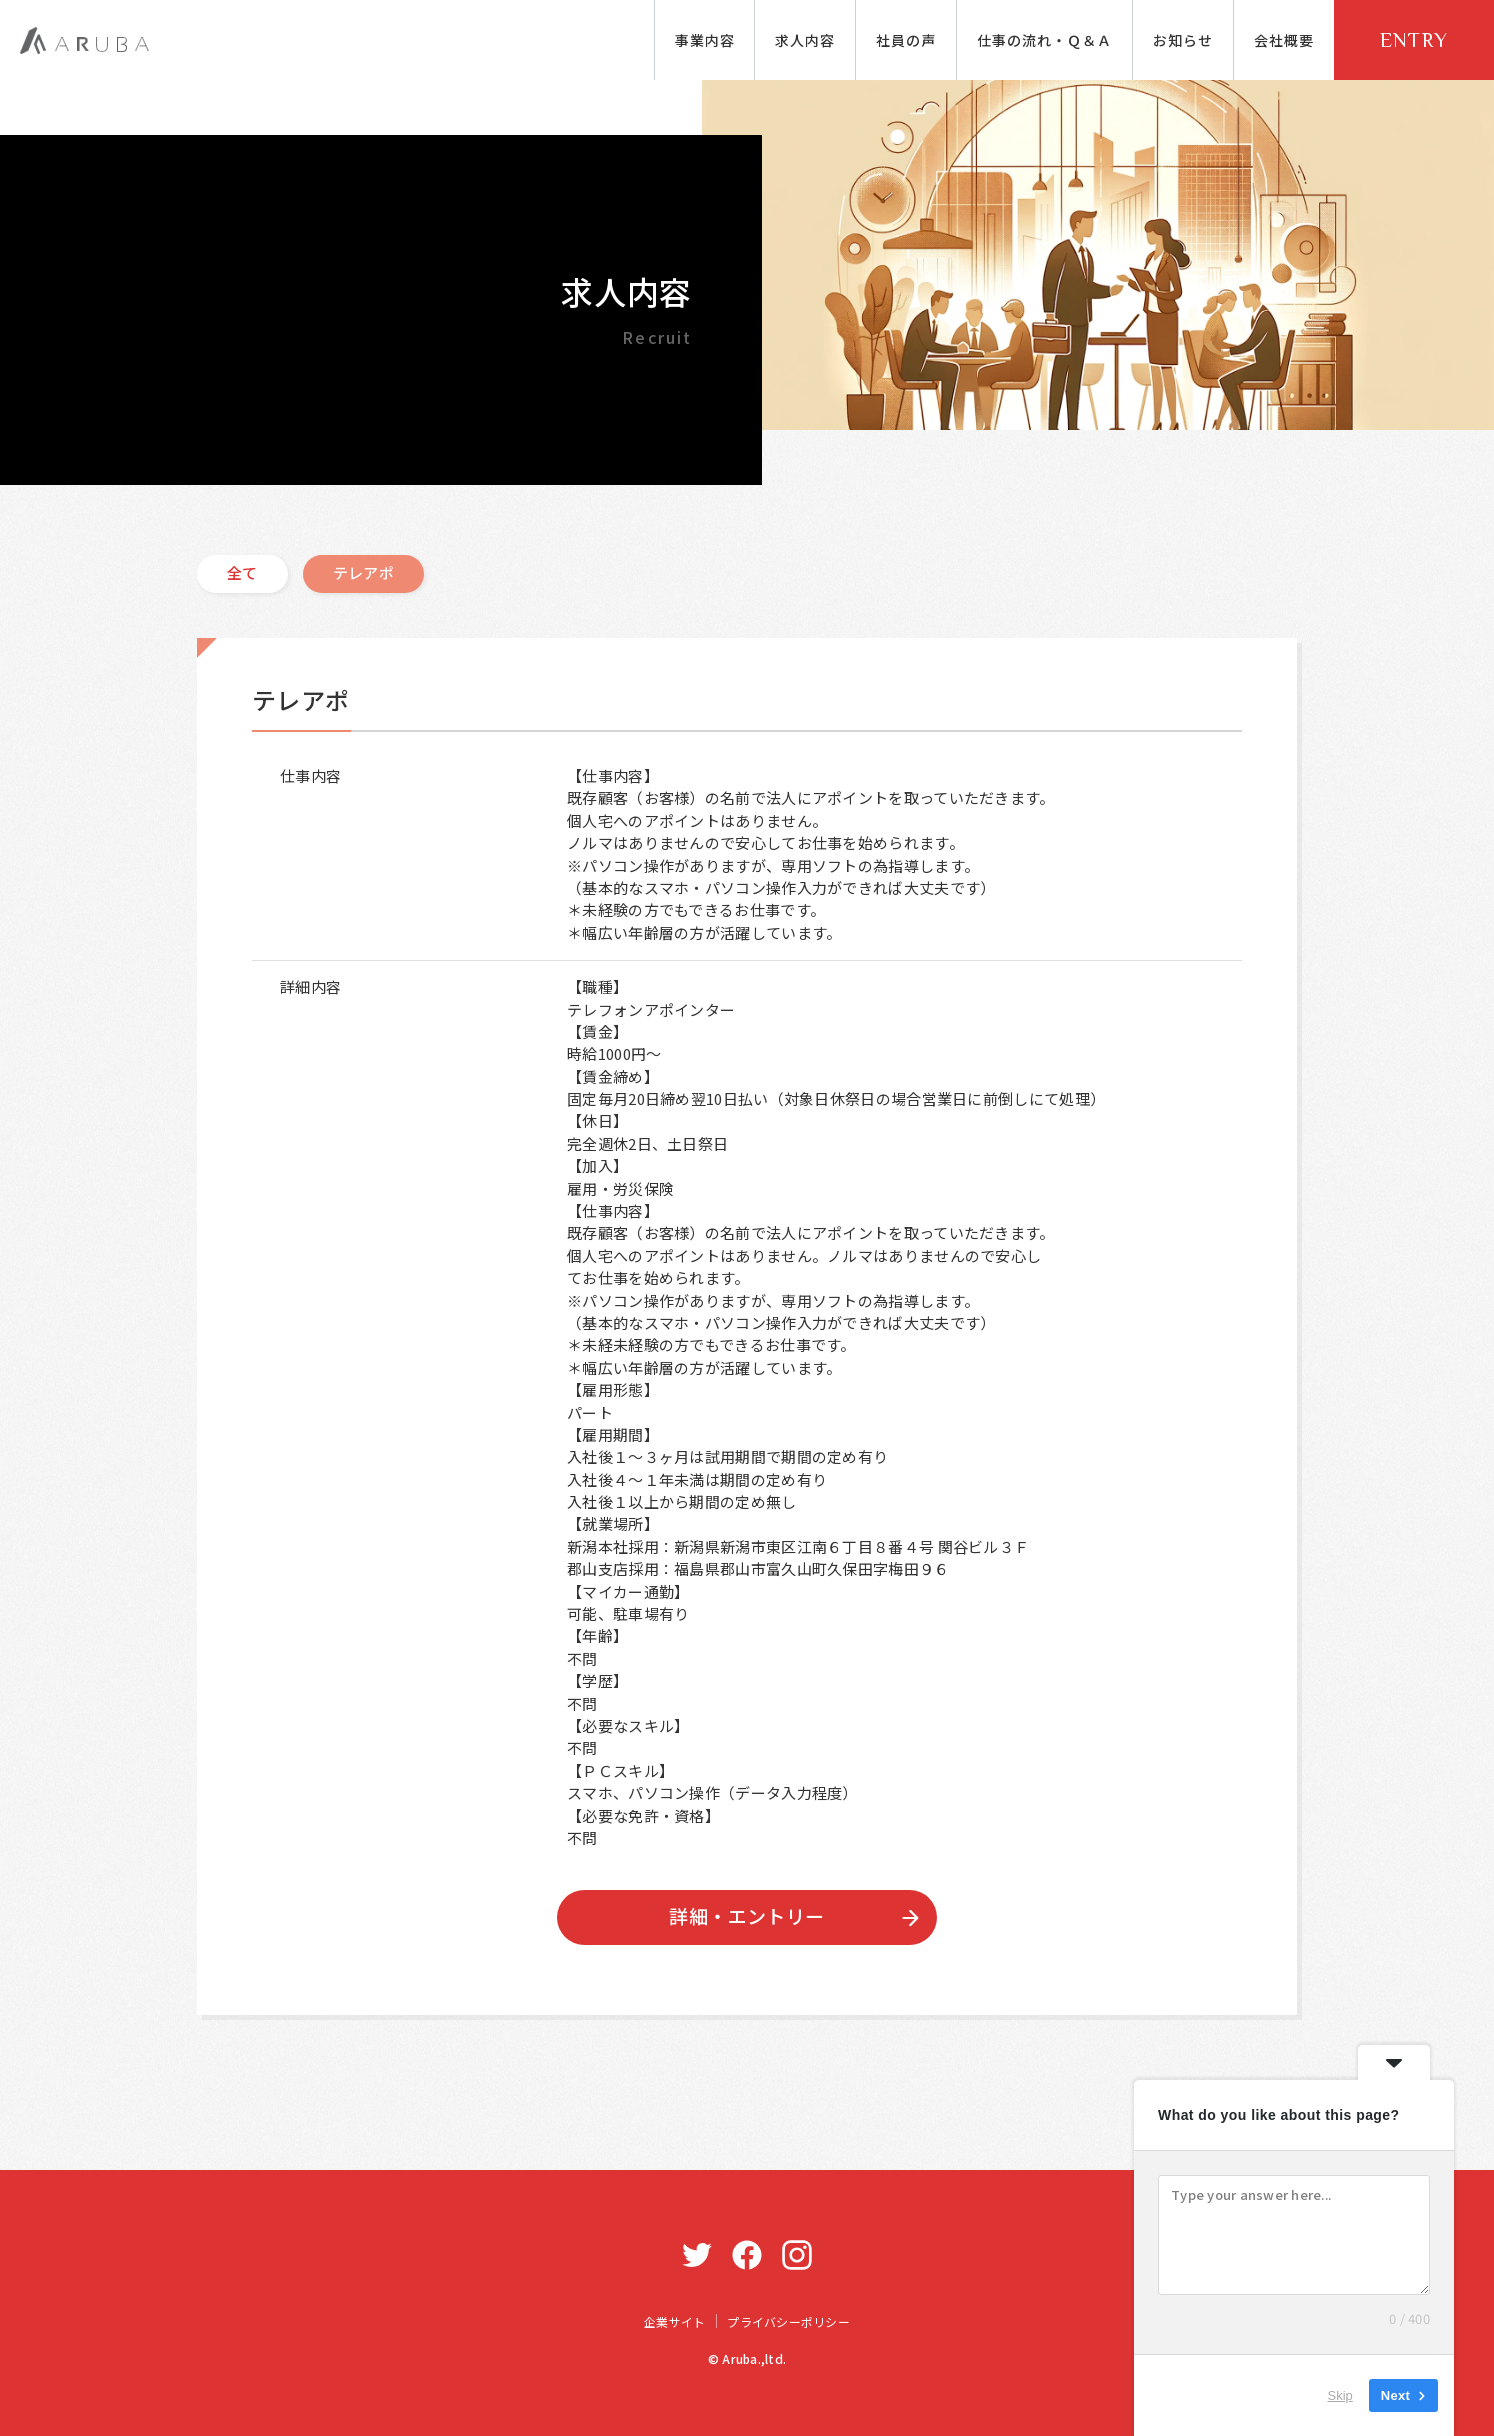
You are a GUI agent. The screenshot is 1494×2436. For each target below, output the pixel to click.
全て (242, 572)
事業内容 (705, 40)
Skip (1339, 2395)
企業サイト (674, 2321)
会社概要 (1284, 40)
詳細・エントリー (746, 1915)
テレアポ (363, 572)
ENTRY (1414, 40)
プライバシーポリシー (788, 2321)
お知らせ (1183, 40)
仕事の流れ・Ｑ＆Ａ (1044, 40)
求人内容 (805, 40)
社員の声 (906, 40)
